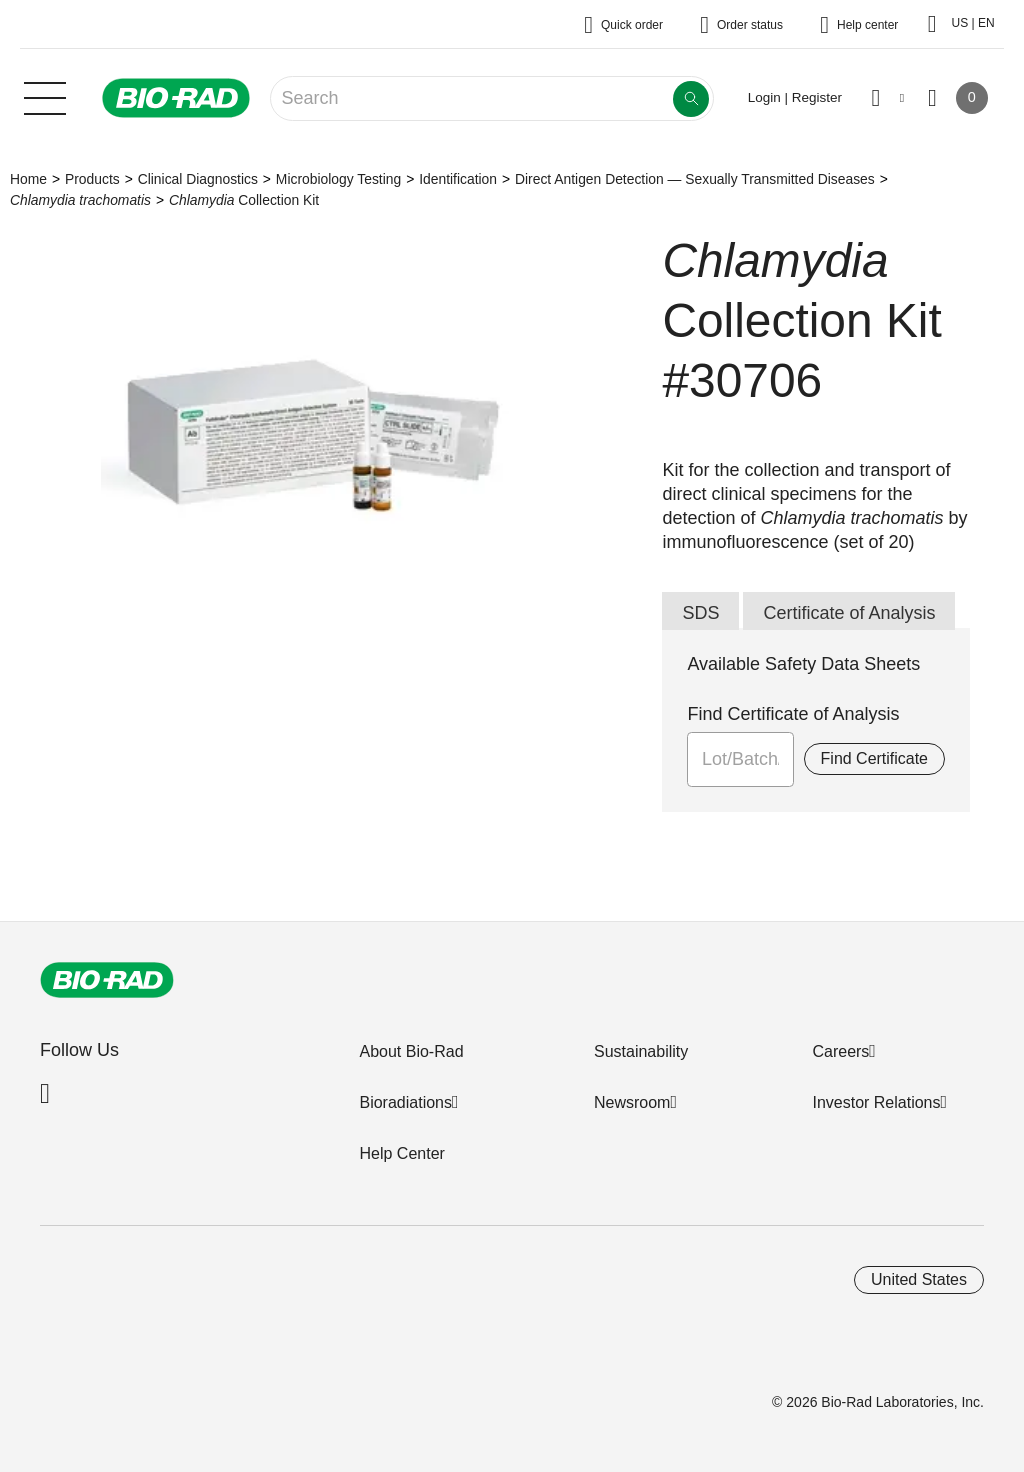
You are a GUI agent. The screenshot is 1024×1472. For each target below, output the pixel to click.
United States (919, 1279)
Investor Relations (876, 1102)
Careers (840, 1051)
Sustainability (641, 1051)
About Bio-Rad (411, 1051)
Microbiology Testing (338, 179)
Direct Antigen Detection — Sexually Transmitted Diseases (695, 179)
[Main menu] (45, 96)
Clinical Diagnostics (198, 179)
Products (92, 179)
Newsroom (632, 1102)
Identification (458, 179)
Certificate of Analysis (849, 613)
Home (28, 179)
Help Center (401, 1153)
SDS (700, 613)
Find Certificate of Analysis (793, 714)
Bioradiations (405, 1102)
